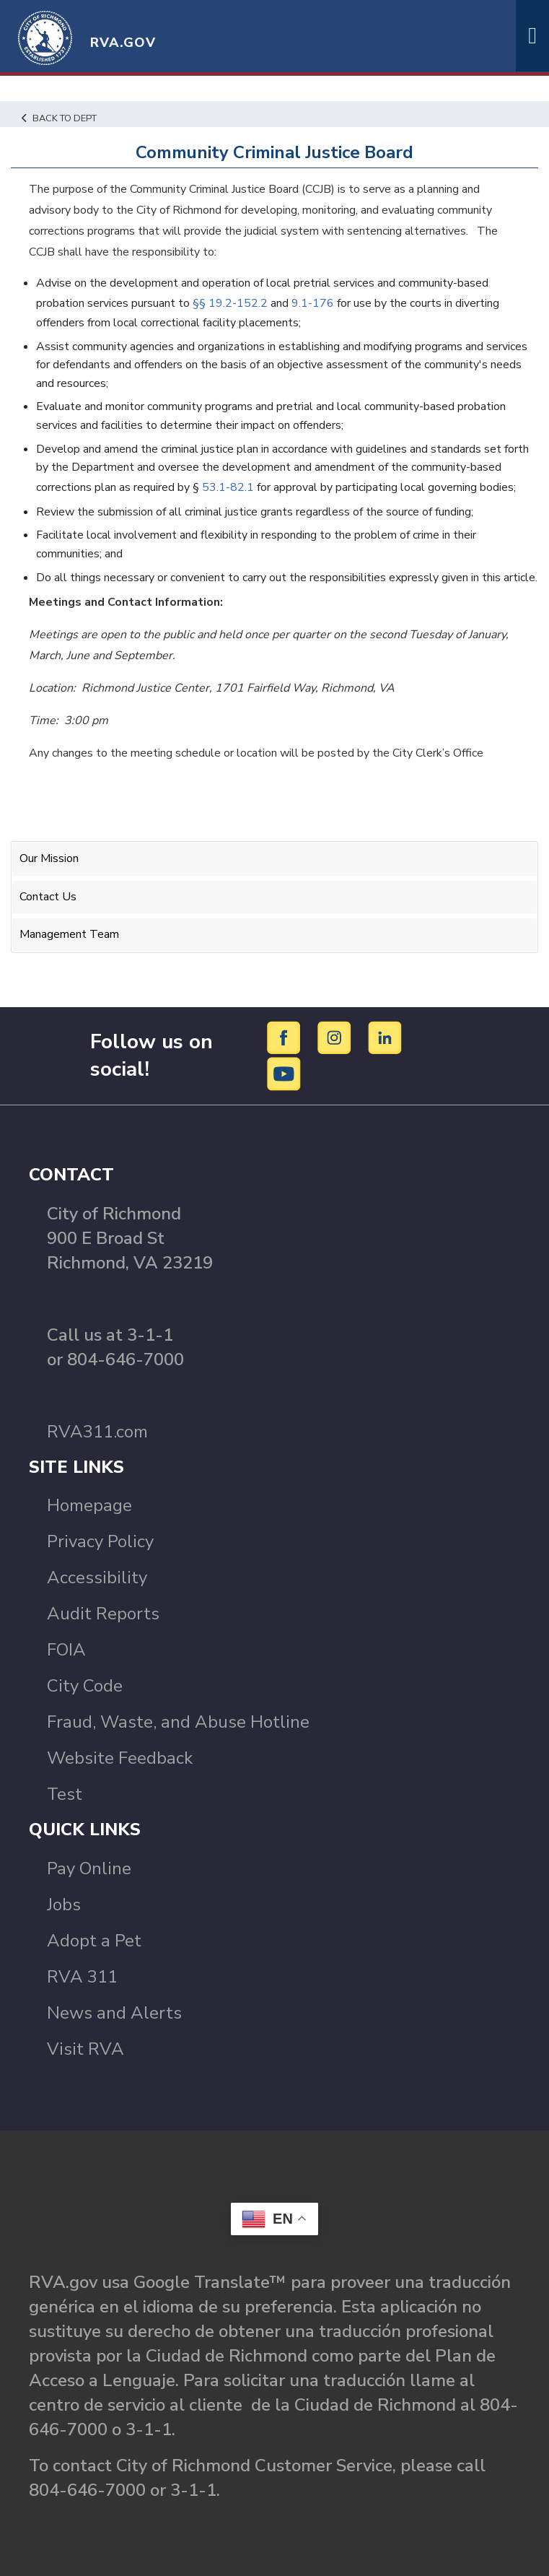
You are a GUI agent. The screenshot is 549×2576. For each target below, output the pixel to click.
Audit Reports (103, 1613)
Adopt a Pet (94, 1940)
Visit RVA (85, 2049)
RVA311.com (97, 1431)
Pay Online (89, 1868)
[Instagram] (336, 1036)
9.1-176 (312, 303)
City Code (85, 1685)
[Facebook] (286, 1036)
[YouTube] (284, 1073)
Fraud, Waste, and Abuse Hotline (178, 1721)
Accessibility (97, 1577)
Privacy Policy (100, 1541)
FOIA (66, 1649)
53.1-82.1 (228, 487)
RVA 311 (82, 1976)
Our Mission (49, 858)
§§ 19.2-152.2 (230, 303)
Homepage (89, 1505)
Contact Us (47, 897)
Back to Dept (59, 118)
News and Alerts (114, 2012)
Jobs (64, 1904)
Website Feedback (120, 1758)
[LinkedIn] (385, 1036)
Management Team (69, 934)
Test (64, 1794)
